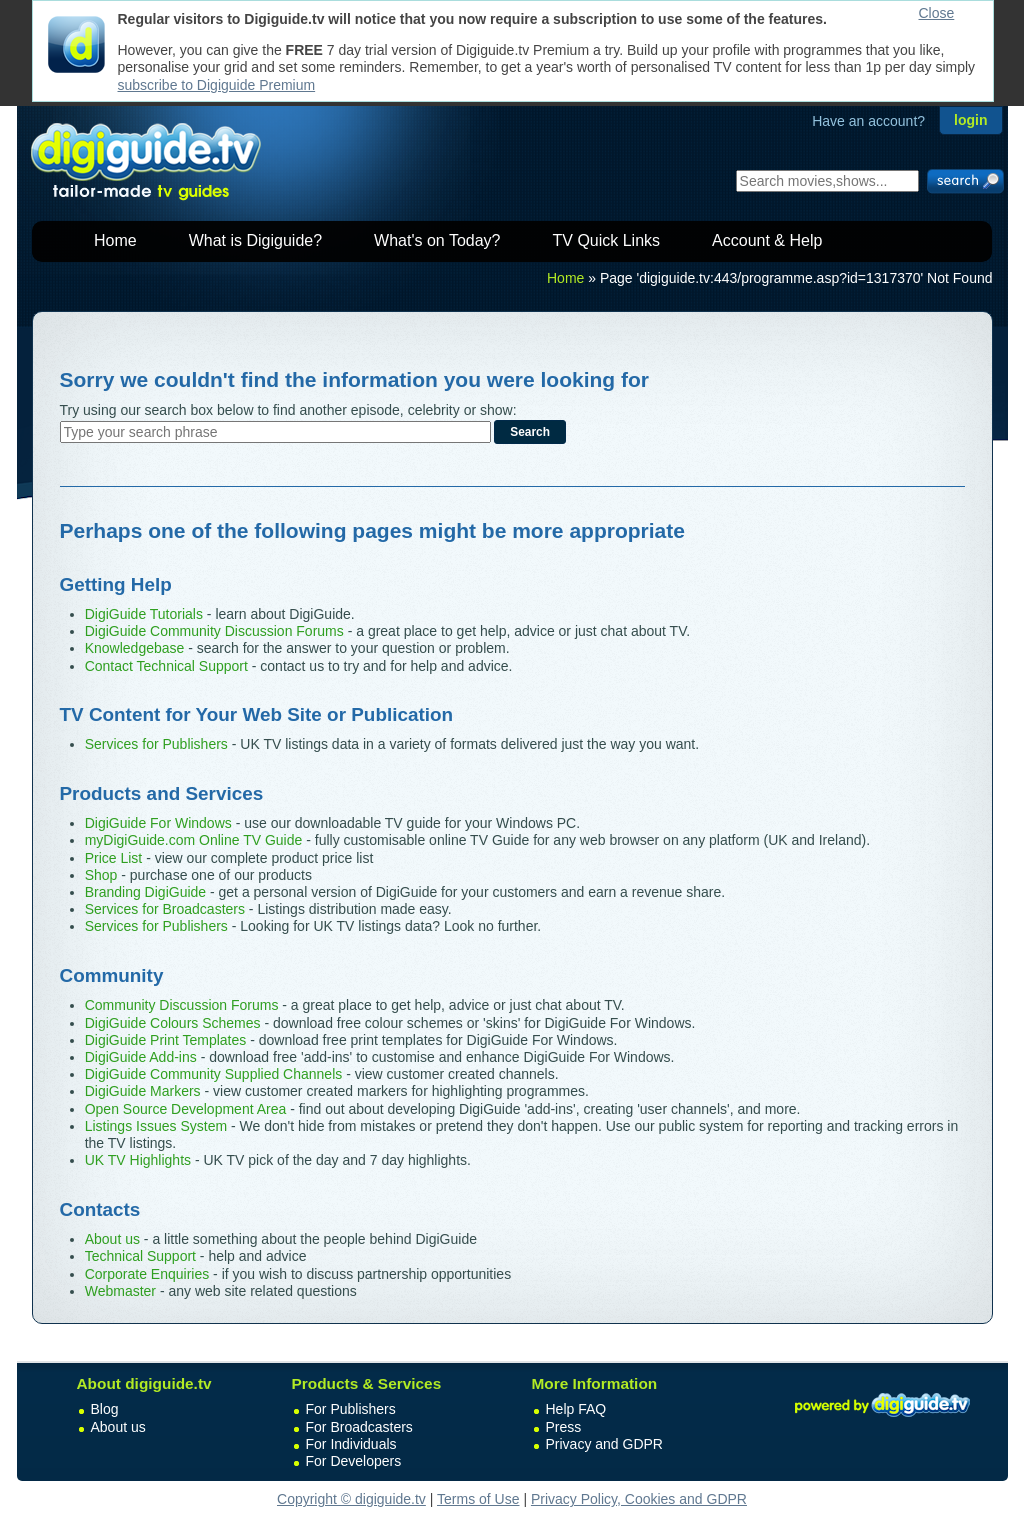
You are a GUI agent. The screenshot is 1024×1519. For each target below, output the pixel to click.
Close (937, 13)
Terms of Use (478, 1499)
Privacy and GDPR (604, 1444)
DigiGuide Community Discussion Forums (214, 631)
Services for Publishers (156, 744)
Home (115, 240)
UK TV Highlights (138, 1160)
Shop (101, 875)
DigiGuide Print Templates (166, 1040)
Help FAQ (576, 1409)
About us (112, 1239)
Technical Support (140, 1256)
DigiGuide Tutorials (144, 614)
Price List (114, 858)
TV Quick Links (606, 240)
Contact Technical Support (166, 666)
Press (564, 1427)
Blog (105, 1409)
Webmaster (120, 1291)
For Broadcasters (359, 1427)
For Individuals (351, 1444)
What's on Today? (437, 240)
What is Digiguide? (255, 240)
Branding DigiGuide (145, 892)
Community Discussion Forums (182, 1005)
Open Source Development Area (186, 1109)
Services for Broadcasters (165, 909)
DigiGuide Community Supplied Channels (214, 1074)
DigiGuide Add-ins (141, 1057)
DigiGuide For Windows (158, 823)
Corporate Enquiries (147, 1274)
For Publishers (351, 1409)
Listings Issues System (156, 1126)
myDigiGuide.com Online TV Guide (194, 840)
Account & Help (767, 240)
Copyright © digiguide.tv (351, 1499)
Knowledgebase (135, 648)
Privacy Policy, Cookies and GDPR (639, 1499)
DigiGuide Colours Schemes (173, 1023)
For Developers (354, 1461)
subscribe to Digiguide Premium (217, 85)
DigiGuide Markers (143, 1091)
